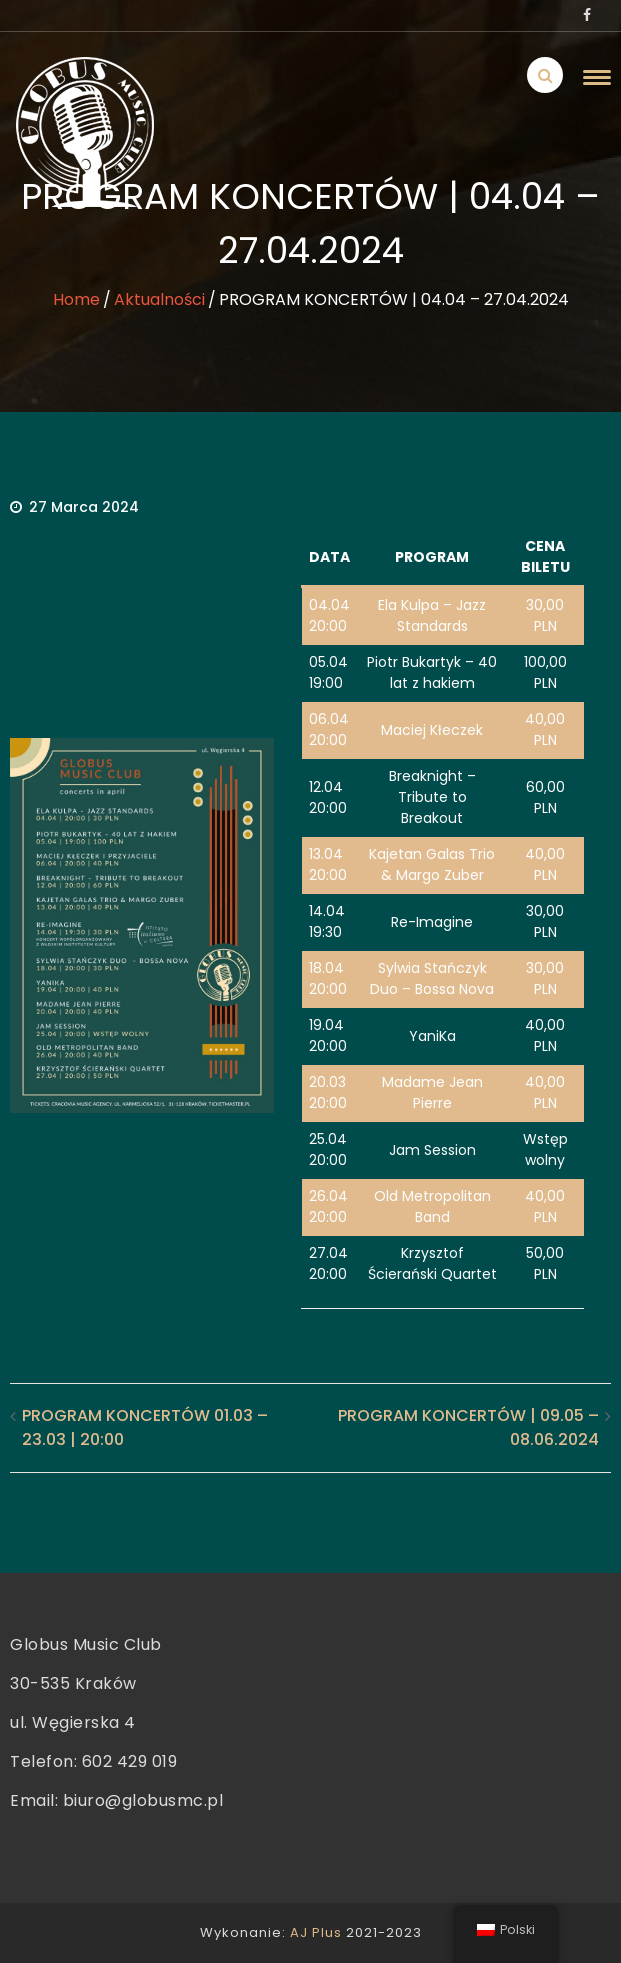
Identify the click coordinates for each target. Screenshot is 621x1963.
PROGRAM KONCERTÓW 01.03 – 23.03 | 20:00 (145, 1427)
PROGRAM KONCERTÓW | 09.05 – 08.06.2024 (468, 1427)
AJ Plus (316, 1932)
